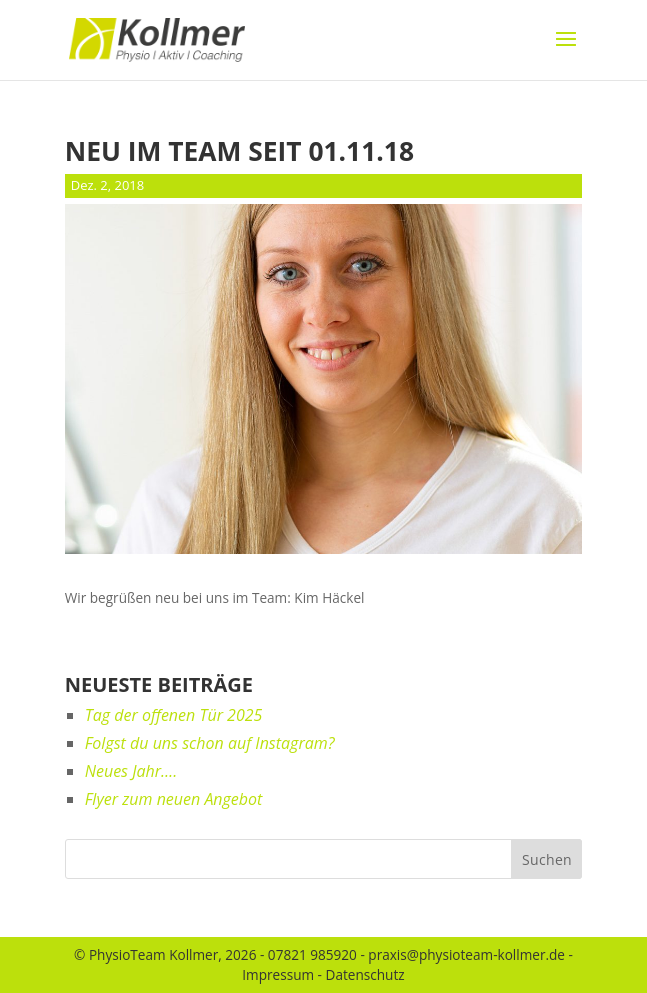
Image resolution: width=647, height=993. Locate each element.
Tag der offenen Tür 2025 (174, 715)
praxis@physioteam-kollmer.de (466, 954)
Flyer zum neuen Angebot (174, 799)
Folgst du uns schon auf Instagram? (210, 743)
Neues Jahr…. (131, 771)
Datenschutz (365, 974)
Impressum (278, 974)
